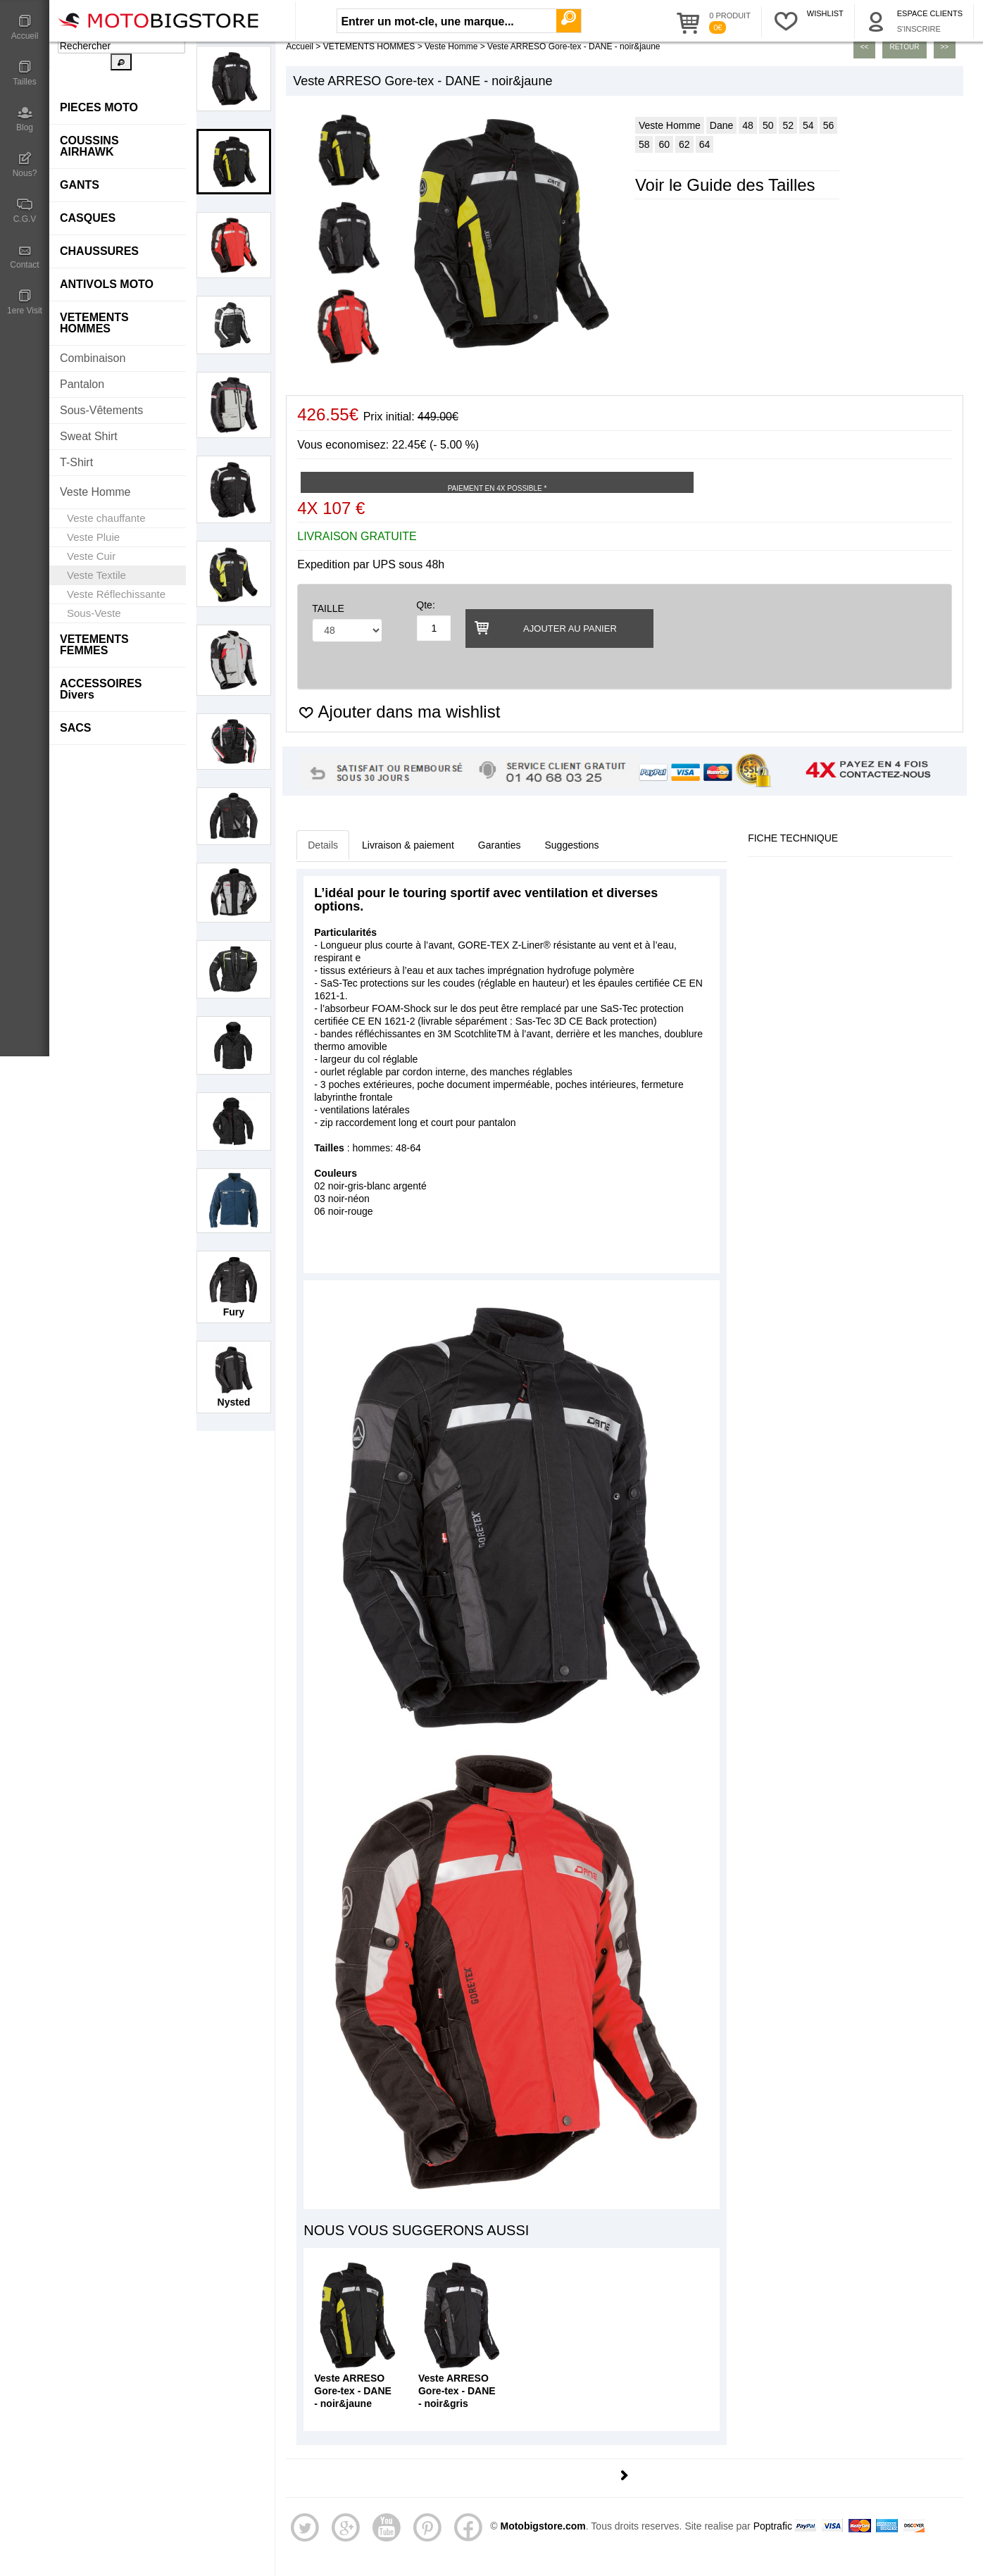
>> (945, 47)
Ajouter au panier (544, 627)
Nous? (25, 164)
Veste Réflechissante (116, 594)
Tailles (25, 73)
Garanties (499, 845)
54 (808, 125)
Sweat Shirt (89, 436)
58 (644, 144)
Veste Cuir (91, 556)
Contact (25, 256)
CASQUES (87, 218)
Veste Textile (96, 575)
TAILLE (328, 608)
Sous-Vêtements (101, 410)
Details (323, 845)
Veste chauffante (106, 518)
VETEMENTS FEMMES (94, 644)
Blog (25, 119)
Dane (721, 125)
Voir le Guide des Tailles (725, 184)
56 (828, 125)
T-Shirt (76, 462)
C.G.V (25, 210)
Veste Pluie (93, 537)
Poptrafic (772, 2526)
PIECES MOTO (99, 107)
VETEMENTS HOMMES (94, 322)
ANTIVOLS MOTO (107, 284)
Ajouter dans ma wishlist (398, 711)
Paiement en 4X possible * (497, 488)
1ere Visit (25, 302)
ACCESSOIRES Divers (101, 689)
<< (864, 47)
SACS (75, 728)
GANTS (79, 185)
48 (747, 125)
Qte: (425, 605)
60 (664, 144)
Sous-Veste (94, 613)
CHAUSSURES (99, 251)
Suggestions (572, 845)
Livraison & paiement (408, 845)
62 (684, 144)
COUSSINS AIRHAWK (89, 146)
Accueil (25, 27)
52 (788, 125)
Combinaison (92, 358)
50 (768, 125)
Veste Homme (95, 492)
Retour (904, 47)
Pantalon (82, 384)
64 (704, 144)
